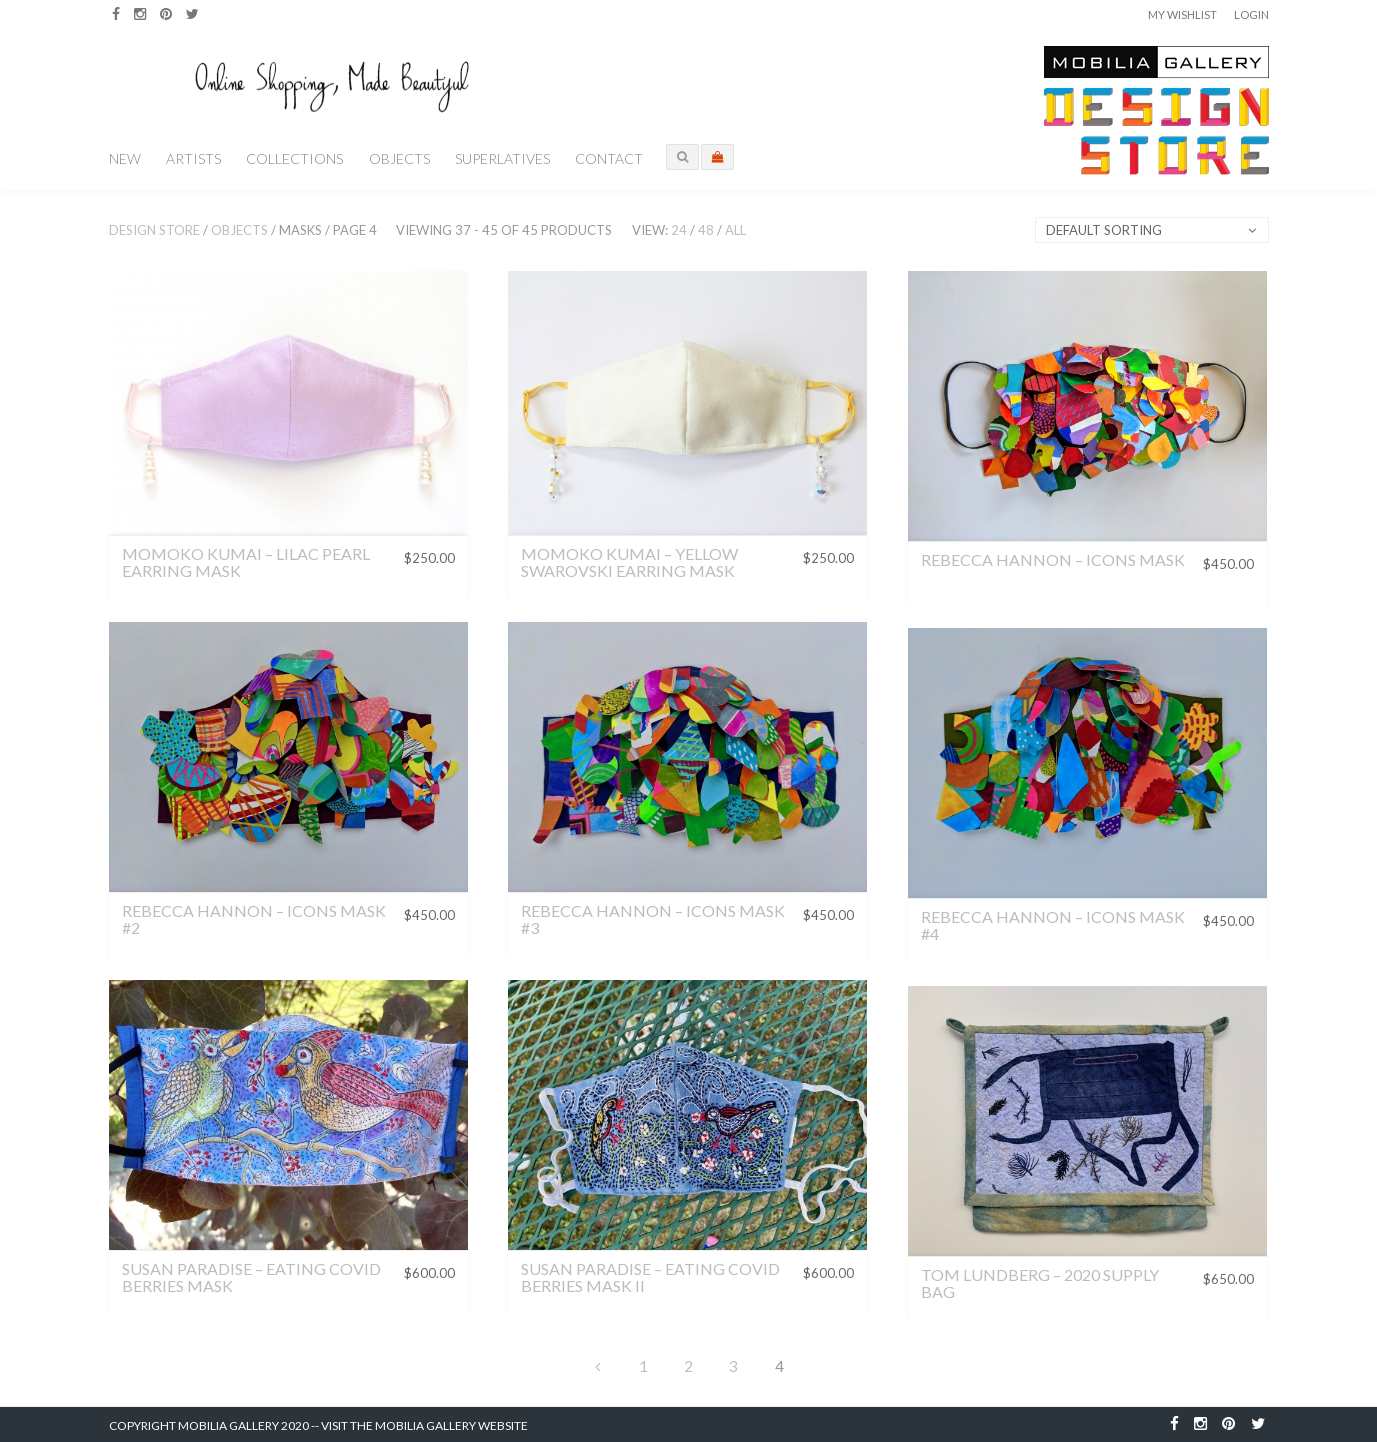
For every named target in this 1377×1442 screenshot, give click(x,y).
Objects (399, 158)
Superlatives (502, 158)
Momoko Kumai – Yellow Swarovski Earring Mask (629, 562)
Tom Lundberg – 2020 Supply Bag (1040, 1283)
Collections (294, 158)
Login (1251, 14)
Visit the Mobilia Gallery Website (424, 1425)
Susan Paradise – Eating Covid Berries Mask (251, 1277)
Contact (609, 158)
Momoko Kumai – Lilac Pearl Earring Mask (246, 562)
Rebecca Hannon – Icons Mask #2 (254, 919)
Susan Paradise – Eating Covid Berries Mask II (650, 1277)
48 (706, 230)
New (125, 158)
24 (679, 230)
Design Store (154, 230)
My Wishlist (1182, 14)
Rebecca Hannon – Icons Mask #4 (1053, 925)
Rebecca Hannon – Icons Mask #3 (653, 919)
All (735, 230)
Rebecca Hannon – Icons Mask (1053, 559)
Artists (193, 158)
